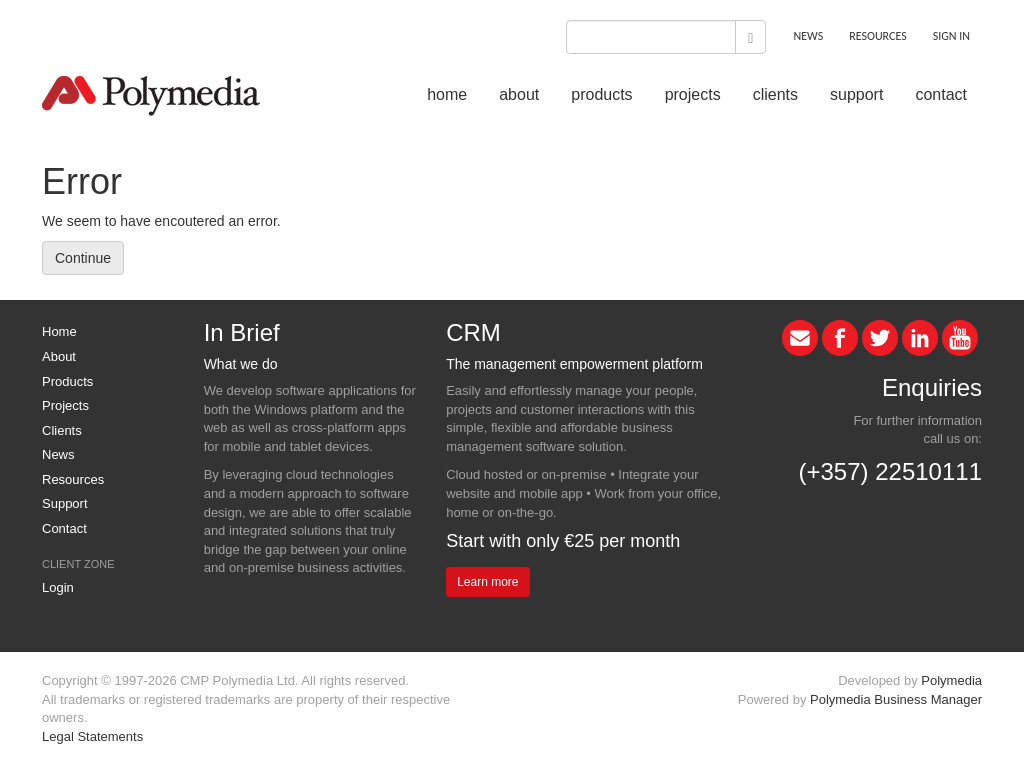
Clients (62, 430)
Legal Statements (92, 736)
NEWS (808, 36)
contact (941, 94)
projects (693, 94)
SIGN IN (951, 36)
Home (59, 331)
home (447, 94)
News (58, 454)
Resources (73, 479)
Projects (65, 405)
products (601, 94)
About (59, 356)
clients (775, 94)
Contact (64, 528)
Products (67, 381)
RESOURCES (877, 36)
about (519, 94)
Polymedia (951, 680)
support (856, 94)
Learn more (487, 582)
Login (58, 587)
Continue (83, 258)
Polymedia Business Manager (896, 699)
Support (65, 503)
